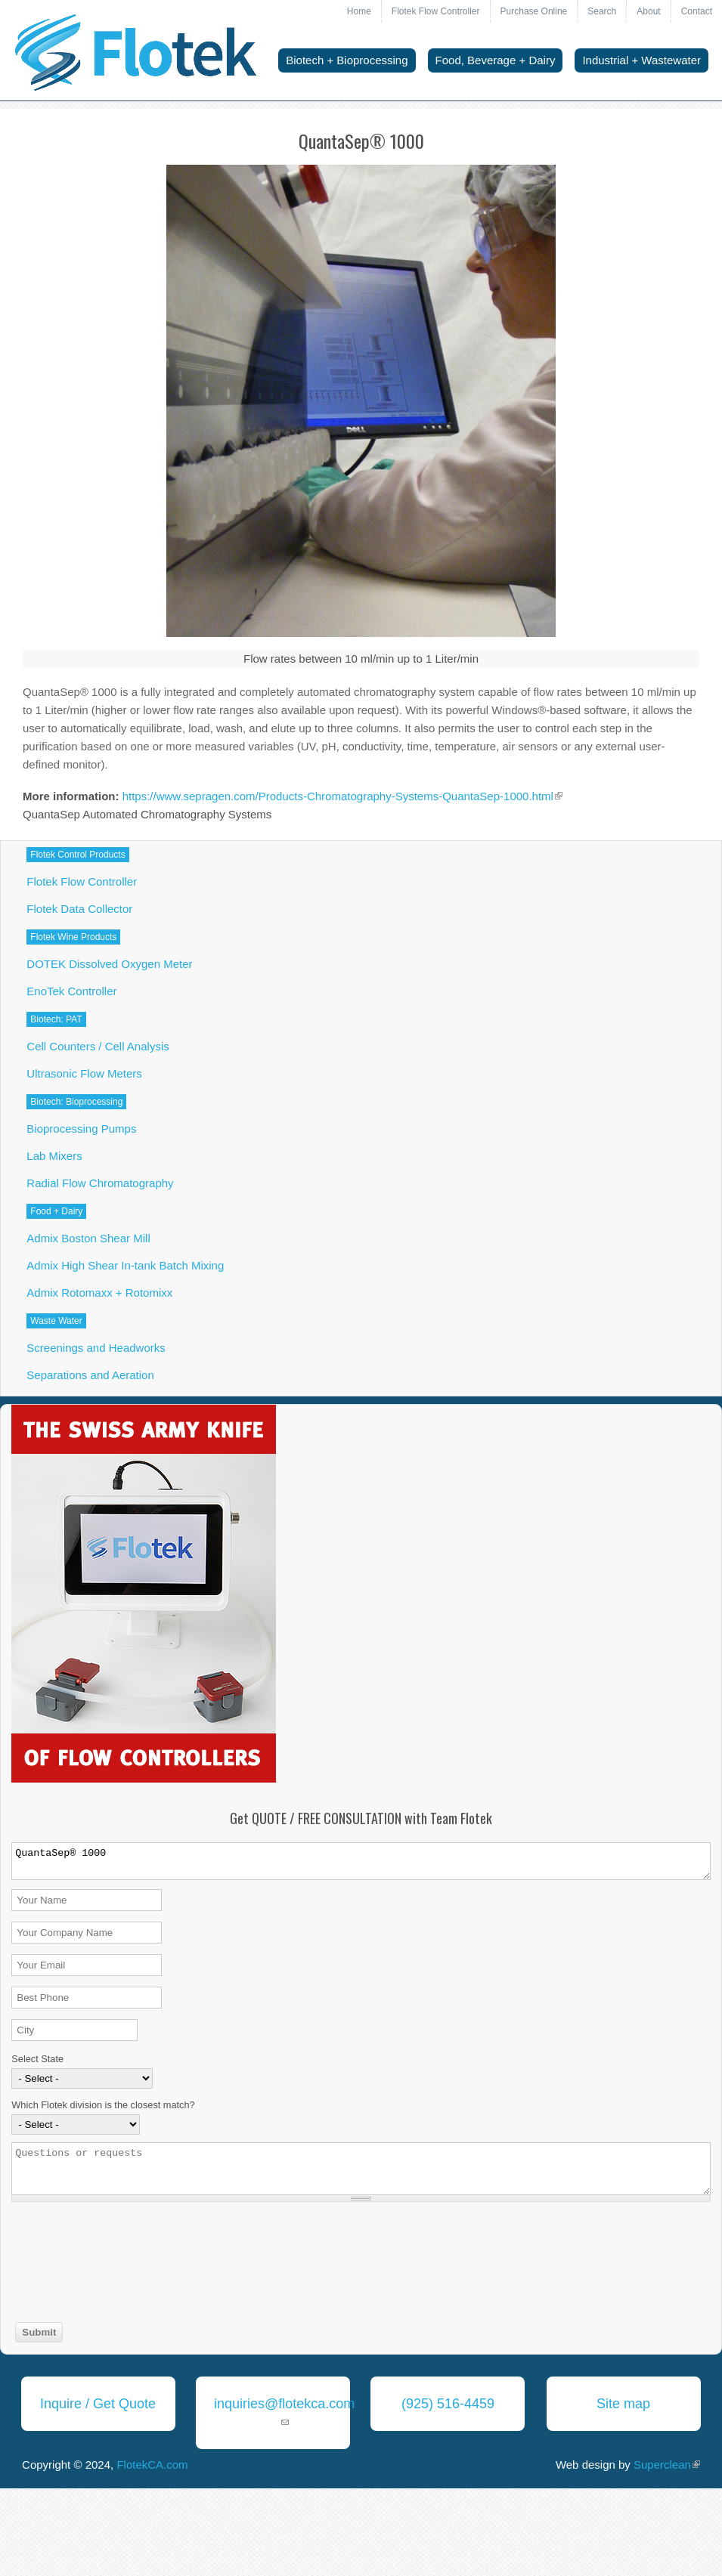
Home (359, 11)
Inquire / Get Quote (98, 2403)
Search (601, 11)
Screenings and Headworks (95, 1347)
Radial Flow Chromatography (99, 1183)
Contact (696, 11)
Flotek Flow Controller (436, 11)
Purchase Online (534, 11)
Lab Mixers (54, 1155)
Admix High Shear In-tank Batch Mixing (125, 1265)
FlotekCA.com (151, 2464)
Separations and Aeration (89, 1374)
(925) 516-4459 (447, 2403)
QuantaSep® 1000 (360, 1861)
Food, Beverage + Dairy (495, 60)
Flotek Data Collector (79, 908)
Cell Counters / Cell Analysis (97, 1046)
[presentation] (73, 2264)
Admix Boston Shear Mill (88, 1238)
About (648, 11)
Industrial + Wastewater (641, 60)
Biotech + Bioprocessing (346, 60)
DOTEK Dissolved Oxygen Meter (109, 963)
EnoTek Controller (71, 991)
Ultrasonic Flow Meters (84, 1073)
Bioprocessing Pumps (81, 1128)
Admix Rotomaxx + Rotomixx (99, 1292)
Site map (623, 2403)
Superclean (667, 2464)
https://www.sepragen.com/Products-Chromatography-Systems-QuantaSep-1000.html (342, 796)
